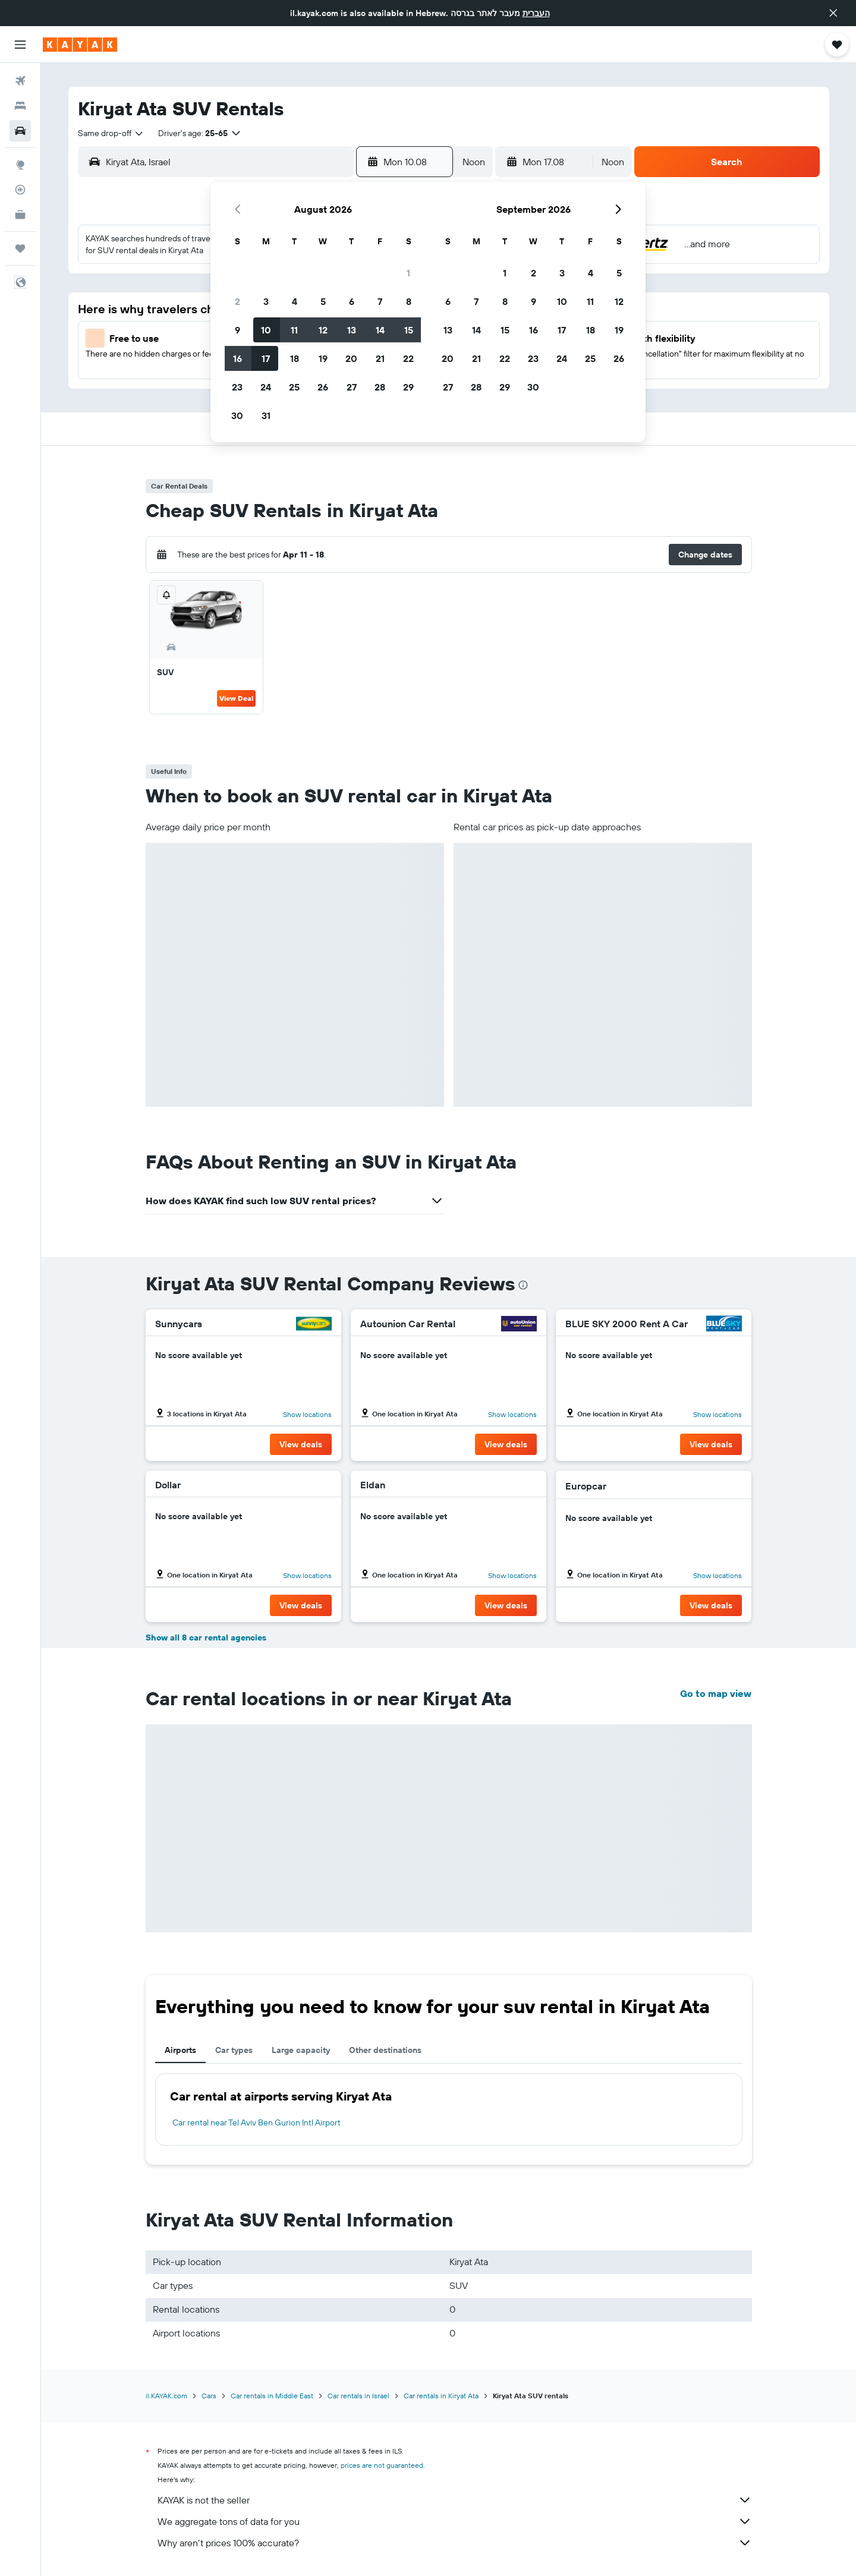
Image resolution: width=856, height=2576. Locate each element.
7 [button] (379, 301)
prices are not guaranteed (382, 2465)
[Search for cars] (20, 131)
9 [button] (237, 330)
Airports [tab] (180, 2050)
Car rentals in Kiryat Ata (441, 2395)
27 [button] (352, 387)
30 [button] (237, 415)
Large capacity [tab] (301, 2050)
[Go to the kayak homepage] (80, 44)
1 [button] (408, 273)
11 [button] (294, 330)
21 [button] (380, 358)
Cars (209, 2395)
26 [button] (322, 387)
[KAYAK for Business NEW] (20, 214)
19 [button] (323, 358)
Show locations (307, 1414)
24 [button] (265, 387)
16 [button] (237, 358)
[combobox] (111, 133)
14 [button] (380, 330)
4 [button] (294, 301)
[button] (833, 13)
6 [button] (351, 301)
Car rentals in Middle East (272, 2395)
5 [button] (323, 301)
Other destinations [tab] (385, 2050)
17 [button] (266, 358)
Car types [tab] (234, 2050)
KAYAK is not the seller (455, 2500)
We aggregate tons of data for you (455, 2521)
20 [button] (351, 358)
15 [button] (408, 330)
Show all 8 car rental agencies (206, 1637)
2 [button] (237, 301)
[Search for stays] (20, 106)
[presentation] (523, 1285)
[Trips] (20, 248)
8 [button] (408, 301)
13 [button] (351, 330)
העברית (536, 13)
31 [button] (266, 415)
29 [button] (408, 387)
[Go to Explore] (20, 165)
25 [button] (294, 387)
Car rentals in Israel (358, 2395)
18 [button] (294, 358)
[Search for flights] (20, 81)
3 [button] (266, 301)
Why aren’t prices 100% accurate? (455, 2543)
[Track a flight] (20, 189)
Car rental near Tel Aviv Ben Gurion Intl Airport (256, 2122)
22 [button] (408, 358)
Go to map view (715, 1693)
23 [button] (237, 387)
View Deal (236, 698)
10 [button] (266, 330)
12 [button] (323, 330)
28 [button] (379, 387)
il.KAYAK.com (166, 2395)
